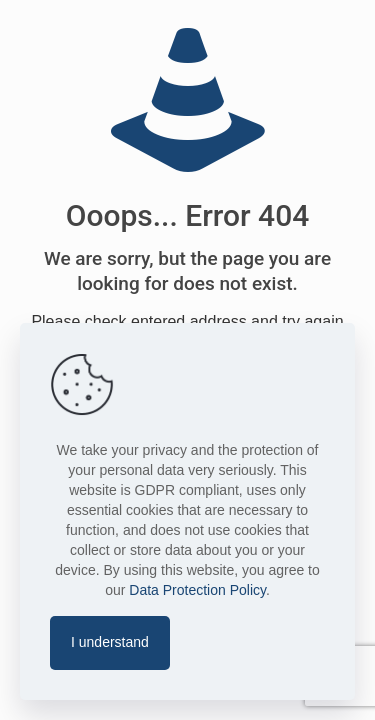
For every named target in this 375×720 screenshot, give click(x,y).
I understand (110, 642)
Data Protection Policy (197, 590)
